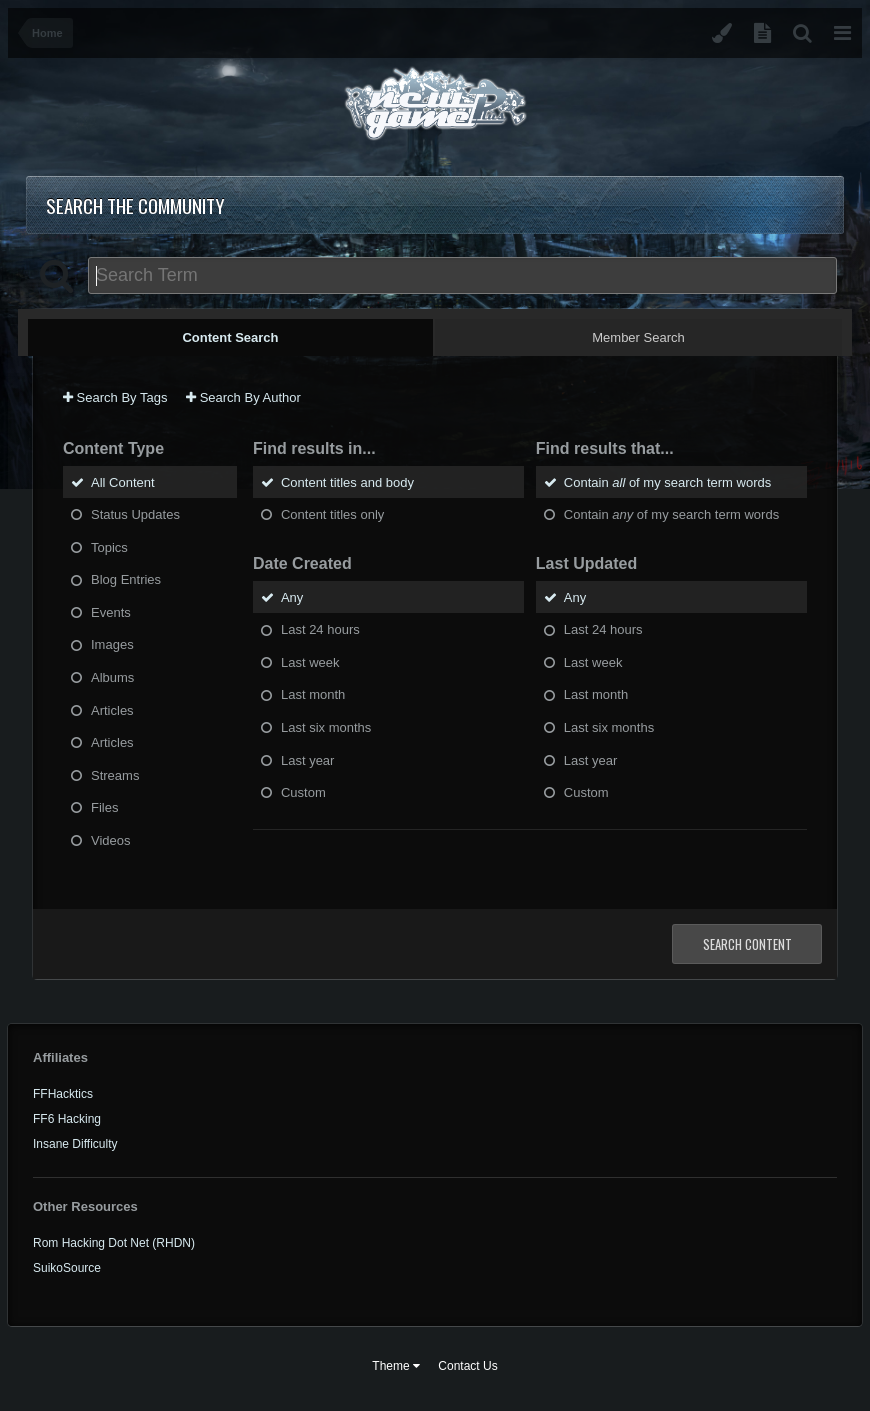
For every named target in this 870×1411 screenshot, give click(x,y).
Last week (310, 661)
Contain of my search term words (667, 481)
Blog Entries (126, 579)
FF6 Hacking (67, 1119)
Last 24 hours (320, 629)
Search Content (747, 944)
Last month (313, 694)
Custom (303, 792)
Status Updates (135, 514)
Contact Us (467, 1366)
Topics (109, 546)
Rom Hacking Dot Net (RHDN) (114, 1243)
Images (112, 644)
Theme (396, 1366)
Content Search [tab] (230, 337)
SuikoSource (67, 1268)
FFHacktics (63, 1094)
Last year (307, 759)
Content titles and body (347, 481)
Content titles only (332, 514)
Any (292, 596)
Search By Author (243, 397)
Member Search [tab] (638, 337)
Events (111, 611)
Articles (112, 709)
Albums (112, 677)
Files (104, 807)
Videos (111, 839)
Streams (115, 774)
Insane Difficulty (75, 1144)
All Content (123, 481)
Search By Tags (115, 397)
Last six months (326, 727)
